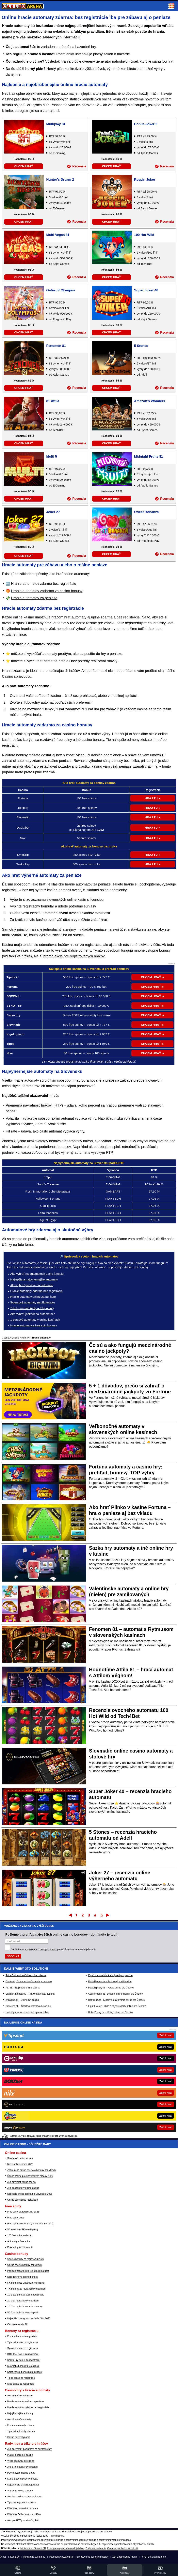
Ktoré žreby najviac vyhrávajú (22, 2478)
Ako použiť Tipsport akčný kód (23, 2520)
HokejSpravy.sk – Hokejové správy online (27, 2012)
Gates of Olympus (60, 290)
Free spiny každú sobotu (20, 2247)
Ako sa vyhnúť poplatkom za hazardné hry (29, 2449)
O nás (3, 2556)
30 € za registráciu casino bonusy (24, 2306)
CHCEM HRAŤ (23, 166)
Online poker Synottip (18, 2437)
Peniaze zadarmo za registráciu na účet (28, 2271)
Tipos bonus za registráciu (21, 2378)
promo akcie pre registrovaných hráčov (73, 956)
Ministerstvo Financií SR (33, 2548)
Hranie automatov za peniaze (34, 598)
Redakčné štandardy (34, 2556)
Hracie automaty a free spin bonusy (33, 1325)
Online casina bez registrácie (22, 2199)
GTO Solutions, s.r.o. (155, 2556)
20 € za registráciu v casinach (23, 2300)
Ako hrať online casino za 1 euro (24, 2496)
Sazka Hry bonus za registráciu (23, 2360)
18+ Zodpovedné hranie (125, 2556)
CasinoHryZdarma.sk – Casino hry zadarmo (29, 1981)
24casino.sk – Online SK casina (22, 2000)
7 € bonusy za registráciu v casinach (26, 2288)
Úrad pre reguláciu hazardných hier (65, 2548)
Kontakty (15, 2556)
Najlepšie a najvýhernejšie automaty (34, 1279)
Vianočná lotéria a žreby (20, 2490)
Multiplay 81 (55, 124)
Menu (171, 6)
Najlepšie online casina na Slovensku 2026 (29, 2193)
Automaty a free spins (18, 2241)
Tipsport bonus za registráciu (22, 2342)
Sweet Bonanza (146, 512)
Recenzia (79, 166)
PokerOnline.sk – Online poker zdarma (26, 1975)
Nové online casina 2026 (20, 2164)
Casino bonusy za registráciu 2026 (25, 2259)
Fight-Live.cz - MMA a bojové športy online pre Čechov (117, 2006)
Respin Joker (144, 179)
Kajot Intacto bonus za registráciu (24, 2372)
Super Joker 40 (146, 290)
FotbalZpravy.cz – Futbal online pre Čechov (111, 1987)
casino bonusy (93, 740)
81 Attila (52, 401)
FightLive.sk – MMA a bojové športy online (110, 1975)
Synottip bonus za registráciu (22, 2348)
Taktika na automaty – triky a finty (32, 1308)
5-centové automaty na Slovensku (32, 1302)
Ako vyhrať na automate (20, 2395)
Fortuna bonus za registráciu (22, 2336)
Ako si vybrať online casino (21, 2182)
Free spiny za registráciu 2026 (23, 2211)
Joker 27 (53, 512)
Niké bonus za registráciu (20, 2383)
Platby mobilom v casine (20, 2455)
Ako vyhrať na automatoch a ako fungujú (37, 1273)
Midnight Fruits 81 (148, 456)
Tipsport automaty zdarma (21, 2431)
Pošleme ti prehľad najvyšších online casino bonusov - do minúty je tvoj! (61, 1934)
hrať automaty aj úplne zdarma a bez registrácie (102, 617)
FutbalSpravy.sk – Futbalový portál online (109, 1981)
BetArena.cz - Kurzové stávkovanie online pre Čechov (116, 2000)
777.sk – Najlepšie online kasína (23, 1987)
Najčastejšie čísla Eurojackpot (23, 2484)
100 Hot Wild (144, 235)
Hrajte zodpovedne (87, 2531)
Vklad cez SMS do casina (20, 2461)
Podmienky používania (61, 2556)
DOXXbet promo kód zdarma (22, 2508)
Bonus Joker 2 (145, 124)
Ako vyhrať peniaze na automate (31, 1285)
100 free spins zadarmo (19, 2235)
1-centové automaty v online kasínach (35, 1319)
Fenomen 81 (56, 346)
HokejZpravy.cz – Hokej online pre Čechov (110, 2012)
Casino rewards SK (17, 2324)
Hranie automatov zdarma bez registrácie (43, 584)
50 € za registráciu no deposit (22, 2312)
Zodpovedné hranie (96, 2548)
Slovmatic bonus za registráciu (23, 2366)
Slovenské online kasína (20, 2158)
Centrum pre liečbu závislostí (122, 2548)
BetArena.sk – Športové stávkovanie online (28, 2006)
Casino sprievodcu (16, 676)
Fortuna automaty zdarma (20, 2425)
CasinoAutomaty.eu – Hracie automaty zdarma (30, 1993)
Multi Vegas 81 (57, 235)
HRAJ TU (151, 798)
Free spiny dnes (15, 2217)
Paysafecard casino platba (21, 2472)
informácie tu (57, 2535)
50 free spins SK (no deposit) (22, 2229)
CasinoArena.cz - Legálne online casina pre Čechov (115, 1993)
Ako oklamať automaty (19, 2419)
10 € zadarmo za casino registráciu (25, 2294)
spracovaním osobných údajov (40, 1949)
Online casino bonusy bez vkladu (24, 2265)
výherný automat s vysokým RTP (86, 1152)
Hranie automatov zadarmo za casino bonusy (46, 591)
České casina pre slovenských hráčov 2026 (30, 2176)
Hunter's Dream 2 (60, 179)
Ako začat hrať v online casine (23, 2188)
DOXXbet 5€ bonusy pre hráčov (24, 2514)
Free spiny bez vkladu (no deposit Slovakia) (30, 2223)
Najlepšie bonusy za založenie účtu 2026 (28, 2318)
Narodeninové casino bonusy (22, 2276)
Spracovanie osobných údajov (92, 2556)
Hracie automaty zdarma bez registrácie (36, 1291)
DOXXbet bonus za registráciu (23, 2354)
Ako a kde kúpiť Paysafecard (22, 2466)
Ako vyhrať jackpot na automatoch (32, 1314)
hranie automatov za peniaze (88, 884)
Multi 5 (51, 456)
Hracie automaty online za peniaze (33, 1296)
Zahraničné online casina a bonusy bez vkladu (31, 2170)
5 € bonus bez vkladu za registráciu (25, 2282)
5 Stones (141, 346)
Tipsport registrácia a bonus (22, 2502)
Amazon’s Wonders (149, 401)
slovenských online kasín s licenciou (75, 900)
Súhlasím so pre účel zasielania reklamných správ (53, 1949)
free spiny (64, 740)
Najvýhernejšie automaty (20, 2413)
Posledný (108, 1915)
